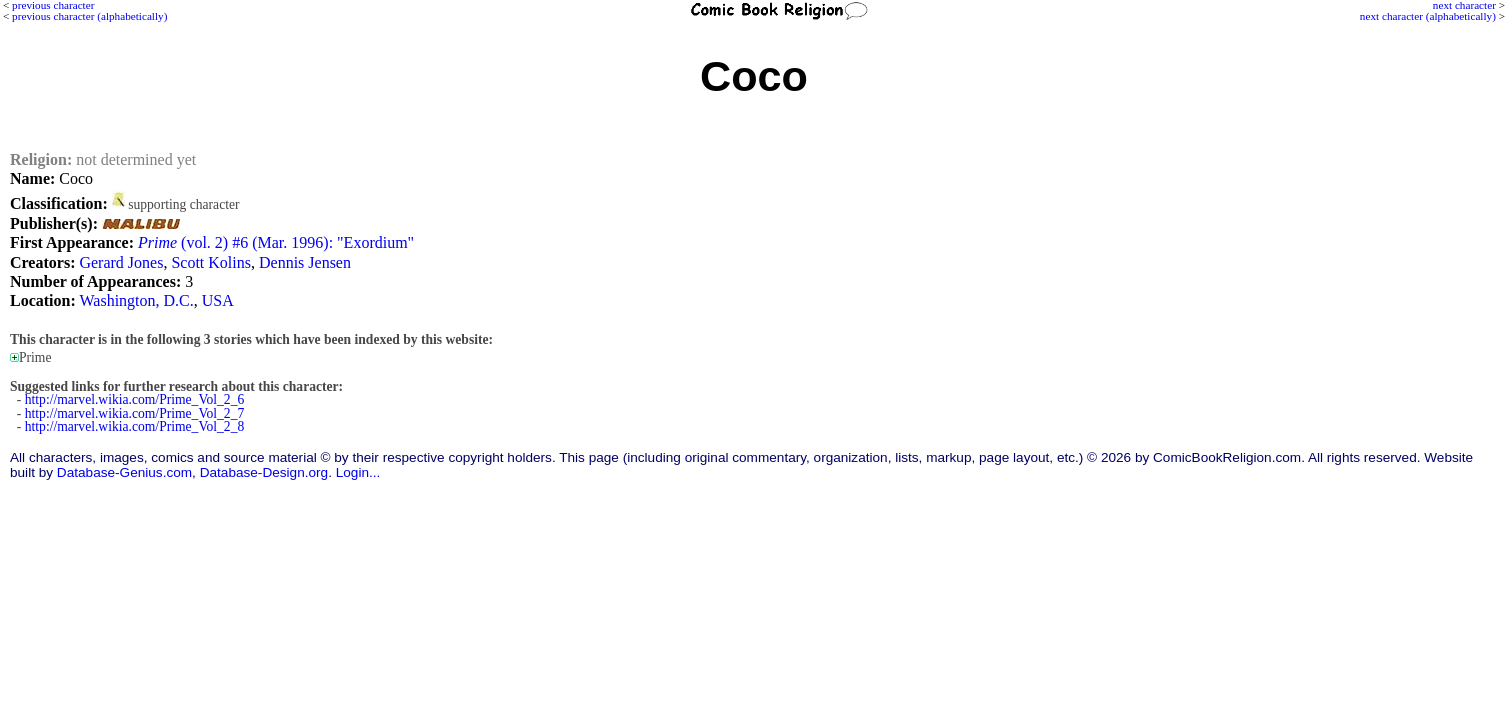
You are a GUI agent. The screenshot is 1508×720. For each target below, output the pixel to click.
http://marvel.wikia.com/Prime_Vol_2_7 (135, 413)
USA (218, 300)
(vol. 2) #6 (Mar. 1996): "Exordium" (276, 242)
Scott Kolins (211, 262)
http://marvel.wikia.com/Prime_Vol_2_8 (135, 426)
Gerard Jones (121, 262)
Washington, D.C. (137, 300)
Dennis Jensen (305, 262)
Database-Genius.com (124, 472)
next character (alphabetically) (1428, 16)
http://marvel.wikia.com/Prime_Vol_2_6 (135, 399)
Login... (358, 472)
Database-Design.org (264, 472)
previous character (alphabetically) (89, 16)
